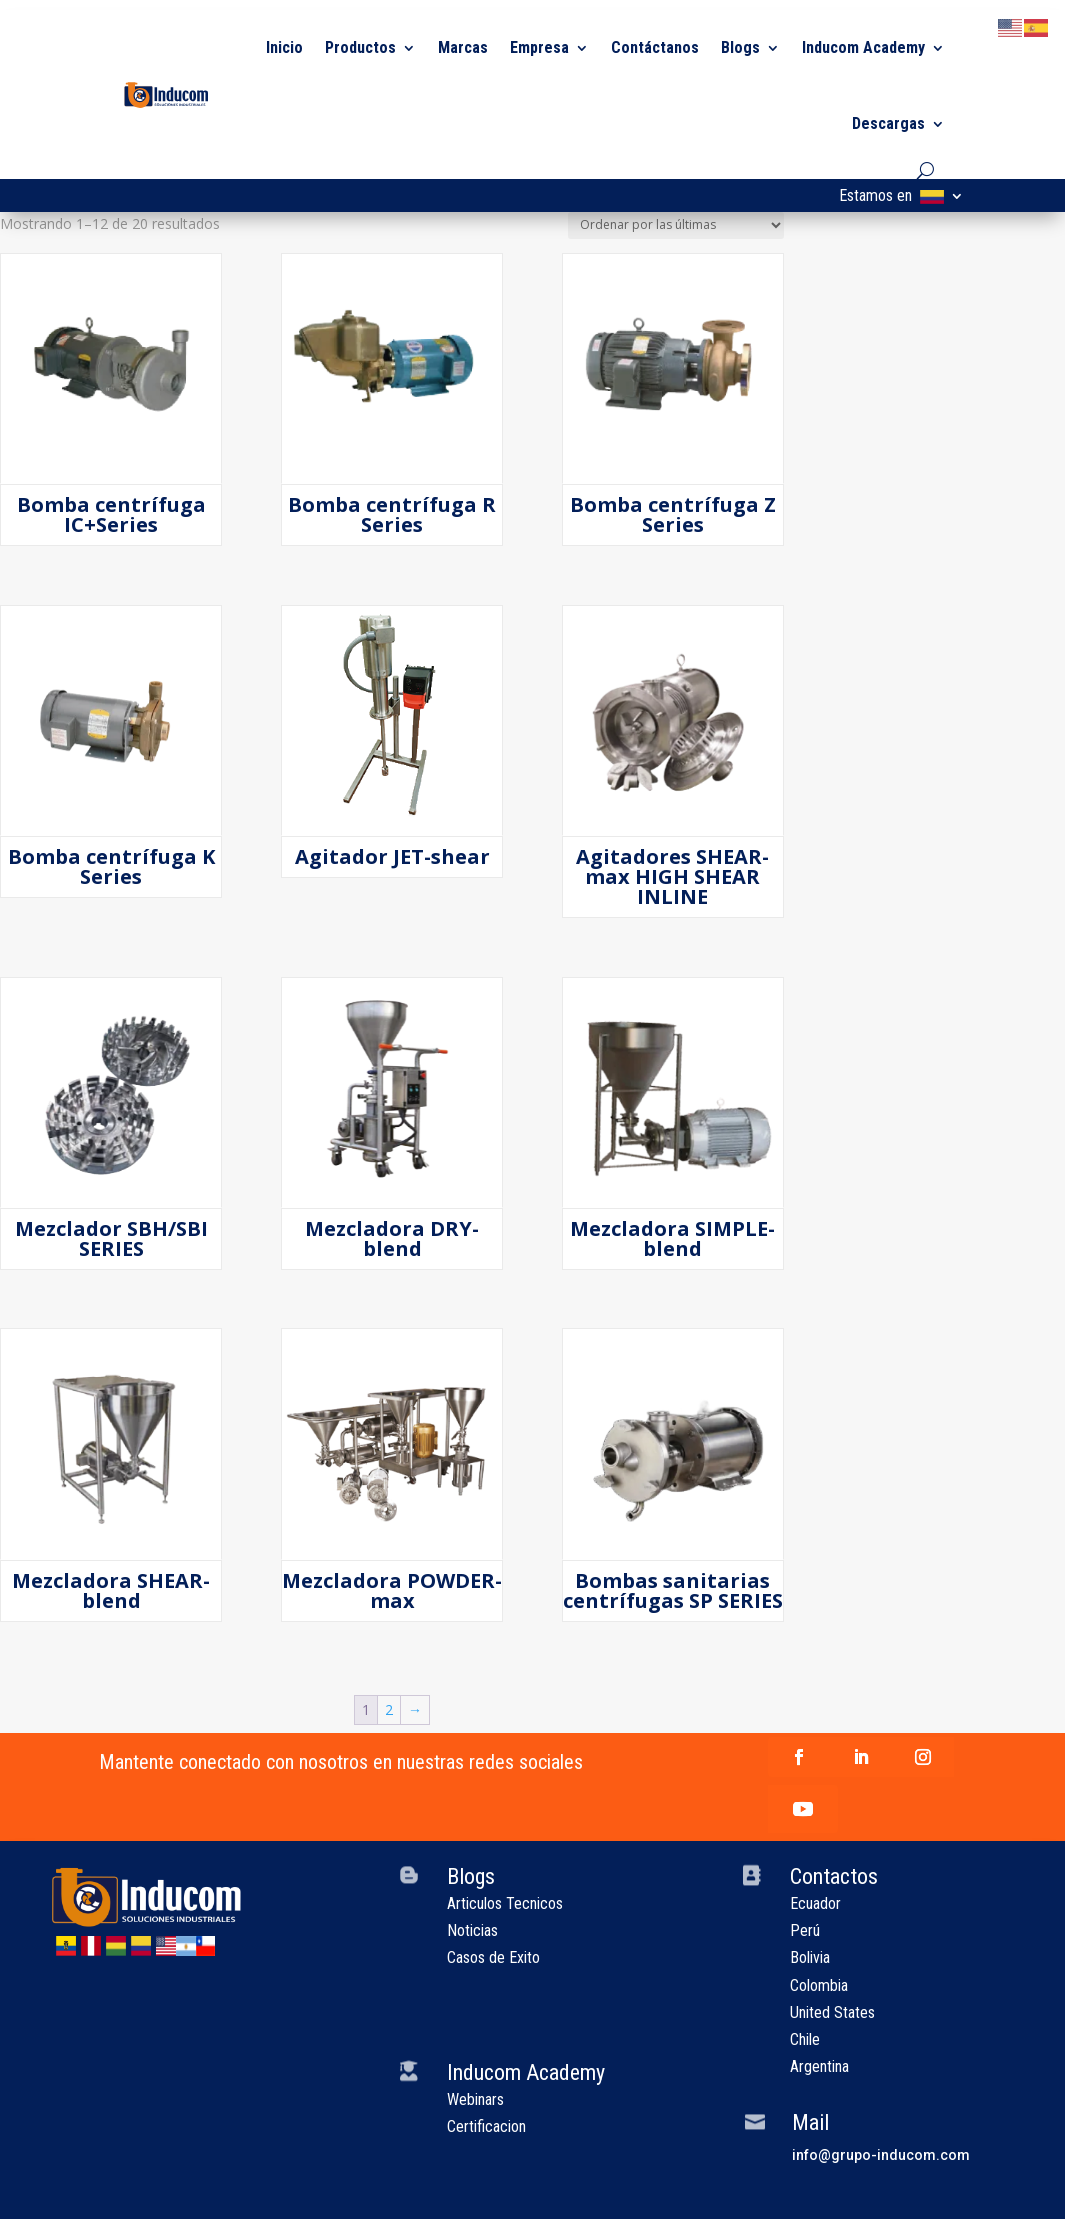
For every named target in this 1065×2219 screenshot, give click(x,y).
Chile (805, 2039)
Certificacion (486, 2126)
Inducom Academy (863, 47)
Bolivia (810, 1957)
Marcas (463, 47)
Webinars (475, 2099)
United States (832, 2012)
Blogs (740, 47)
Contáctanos (655, 47)
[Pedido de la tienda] (676, 225)
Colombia (819, 1985)
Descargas (888, 123)
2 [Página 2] (389, 1709)
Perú (805, 1930)
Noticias (472, 1930)
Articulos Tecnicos (505, 1903)
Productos (360, 47)
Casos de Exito (493, 1957)
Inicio (284, 47)
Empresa (539, 47)
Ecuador (815, 1903)
